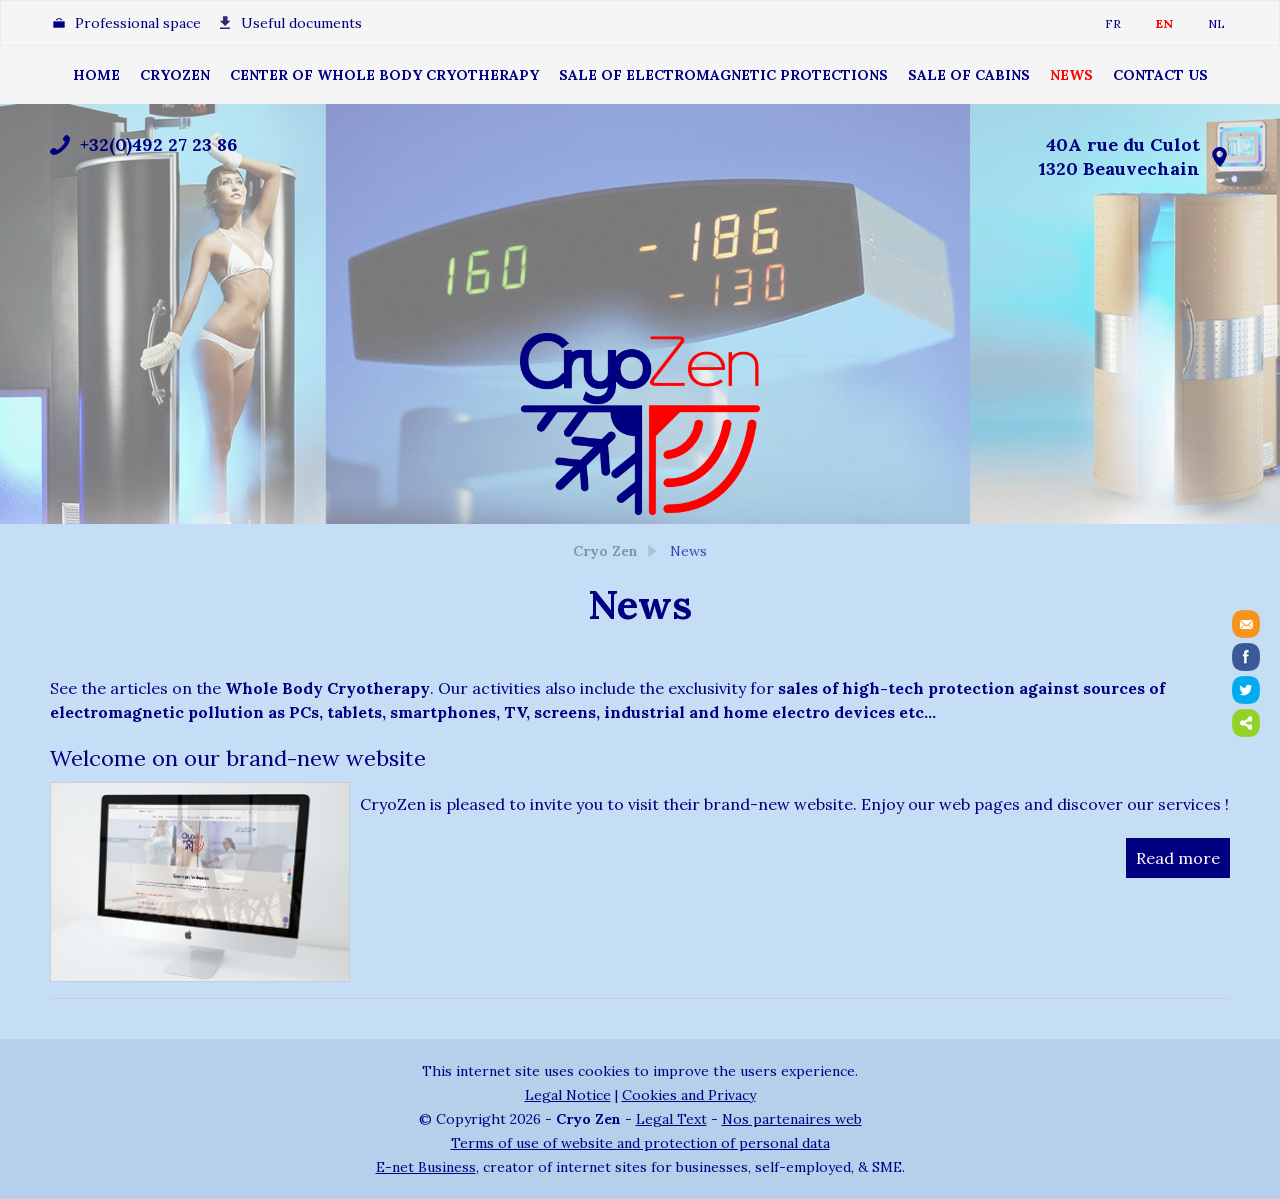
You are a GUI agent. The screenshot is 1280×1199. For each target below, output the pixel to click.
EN (1164, 23)
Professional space (138, 23)
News (1071, 75)
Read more (1178, 858)
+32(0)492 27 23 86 (158, 144)
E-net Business (426, 1167)
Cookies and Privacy (689, 1095)
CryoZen (175, 75)
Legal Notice (568, 1095)
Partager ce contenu (1246, 723)
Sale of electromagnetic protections (723, 75)
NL (1216, 23)
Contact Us (1160, 75)
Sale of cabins (969, 75)
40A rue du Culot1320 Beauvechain (1119, 156)
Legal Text (671, 1119)
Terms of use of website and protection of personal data (640, 1143)
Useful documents (301, 23)
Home (96, 75)
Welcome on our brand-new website (238, 758)
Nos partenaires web (792, 1119)
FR (1113, 23)
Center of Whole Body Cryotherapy (384, 75)
